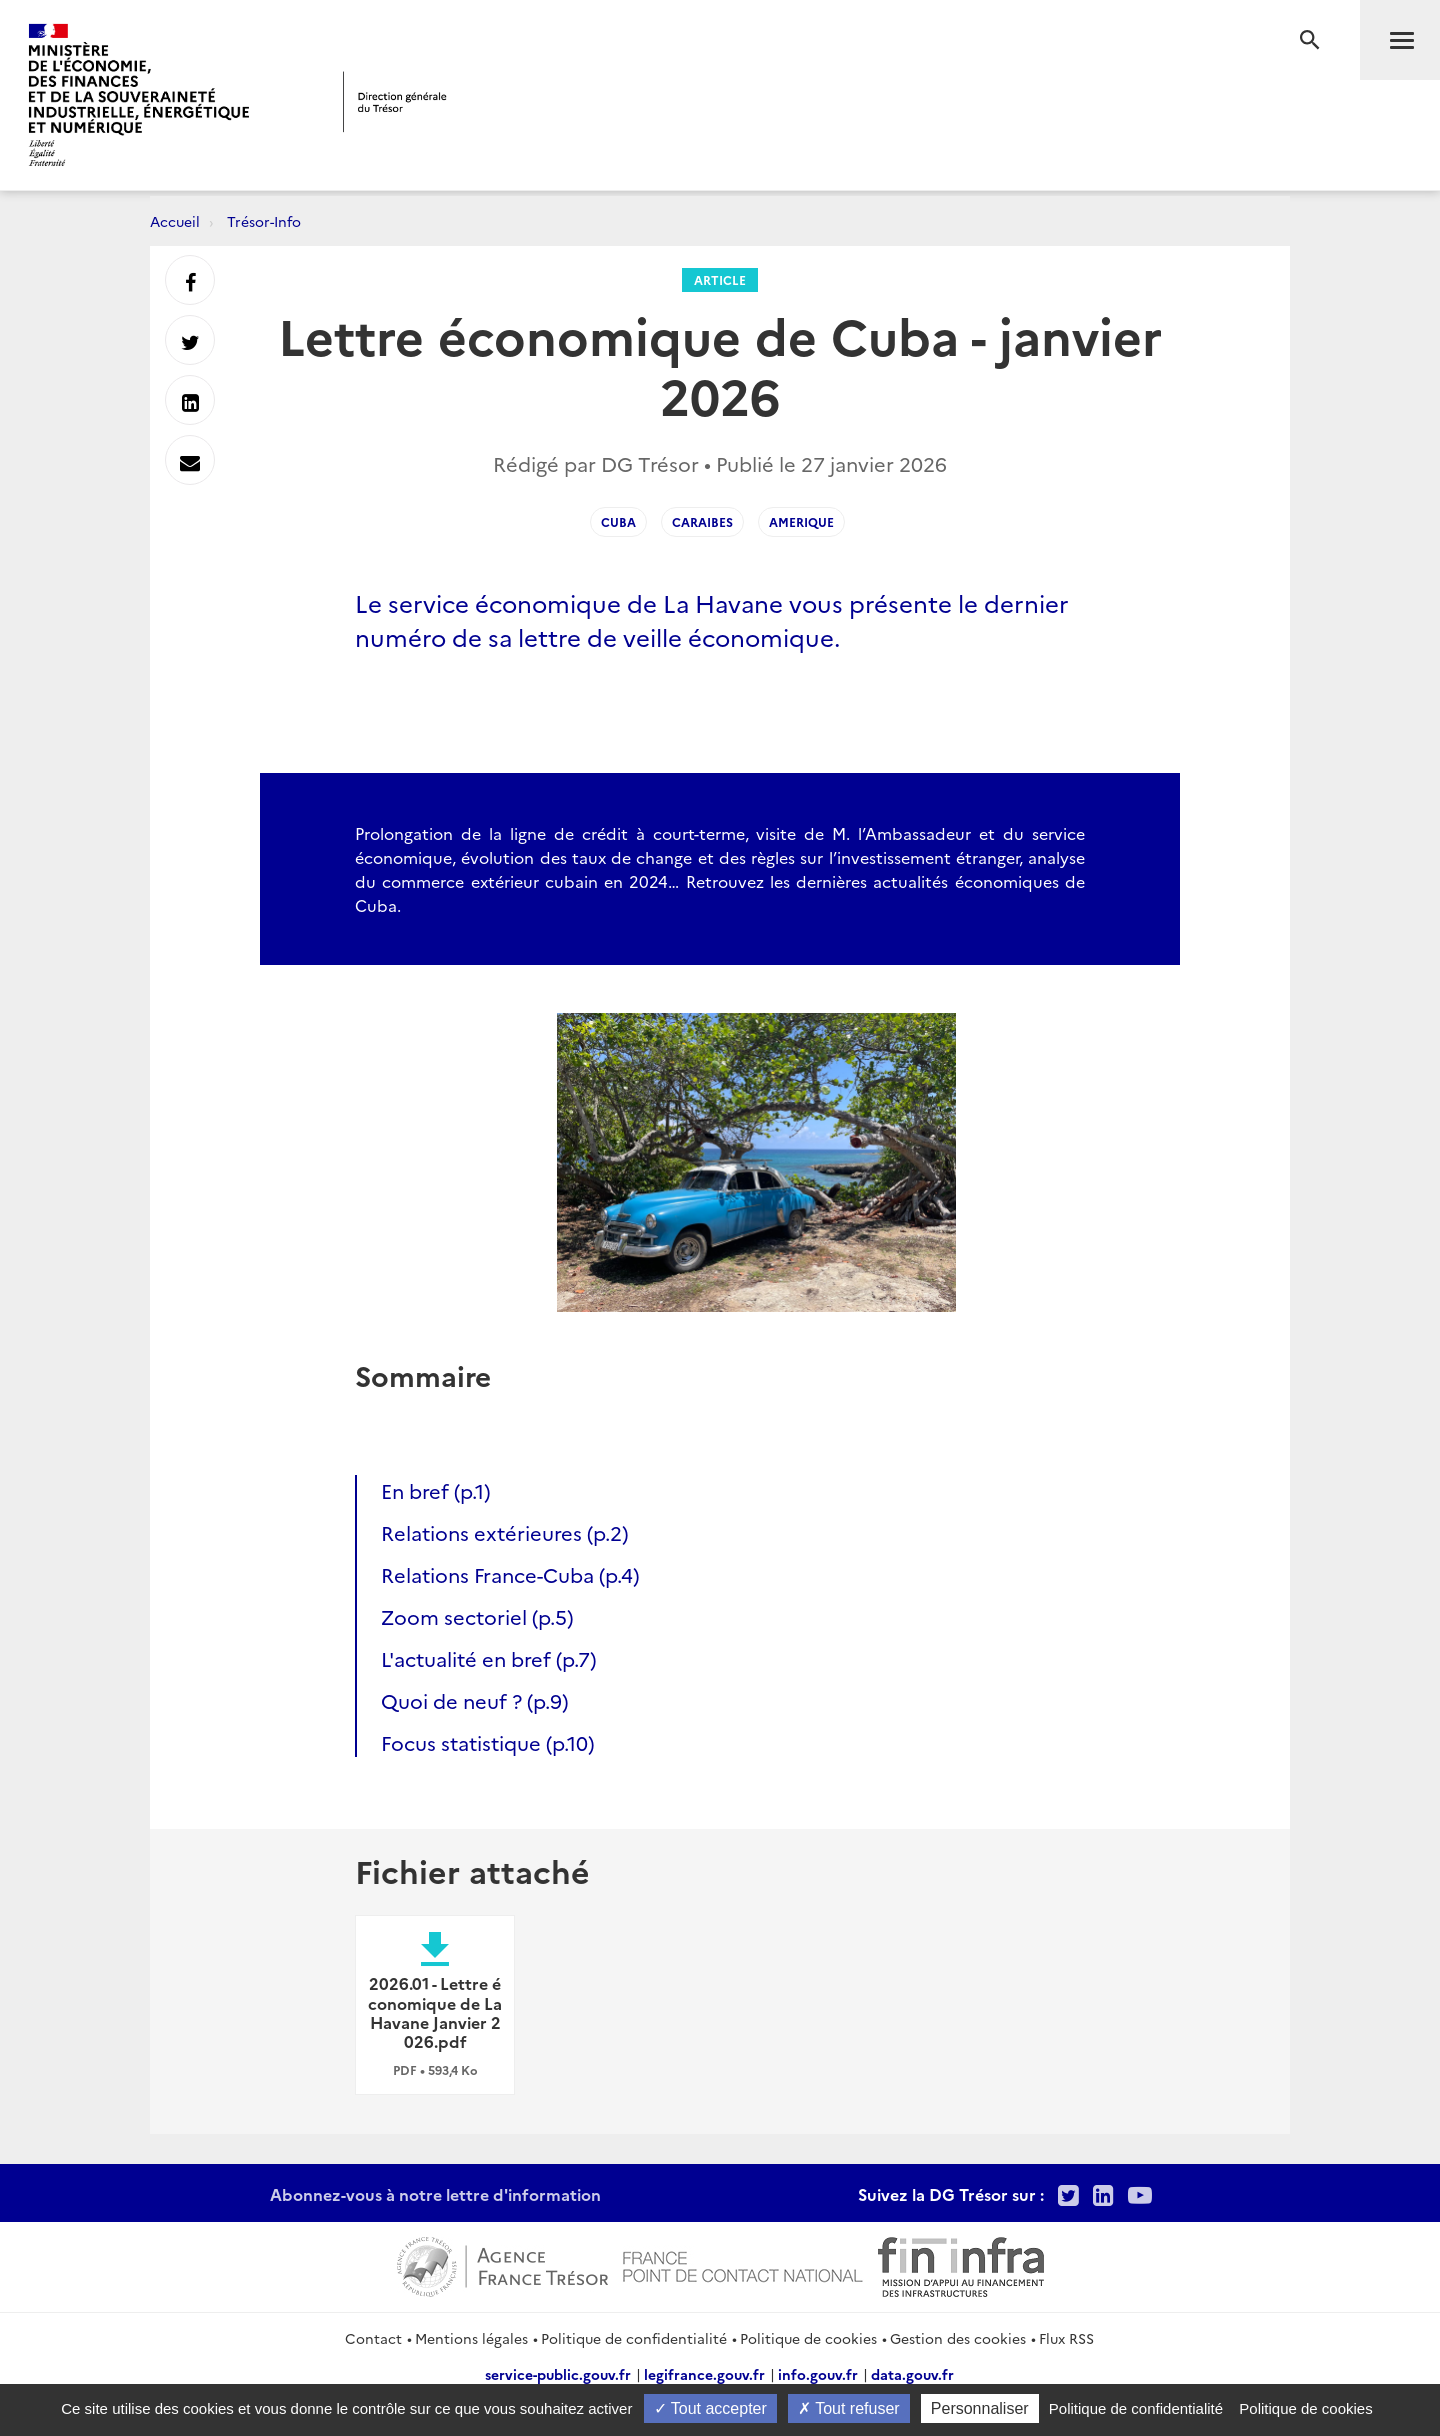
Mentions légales (471, 2338)
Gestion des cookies (958, 2338)
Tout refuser (849, 2408)
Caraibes (702, 521)
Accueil (175, 221)
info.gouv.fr (818, 2374)
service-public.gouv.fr (558, 2374)
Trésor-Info (264, 221)
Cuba (618, 521)
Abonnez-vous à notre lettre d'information (435, 2194)
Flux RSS (1066, 2338)
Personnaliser (980, 2408)
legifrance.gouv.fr (704, 2374)
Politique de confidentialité (634, 2338)
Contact (373, 2338)
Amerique (801, 521)
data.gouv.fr (912, 2374)
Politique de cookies (808, 2338)
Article (720, 279)
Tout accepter (710, 2408)
